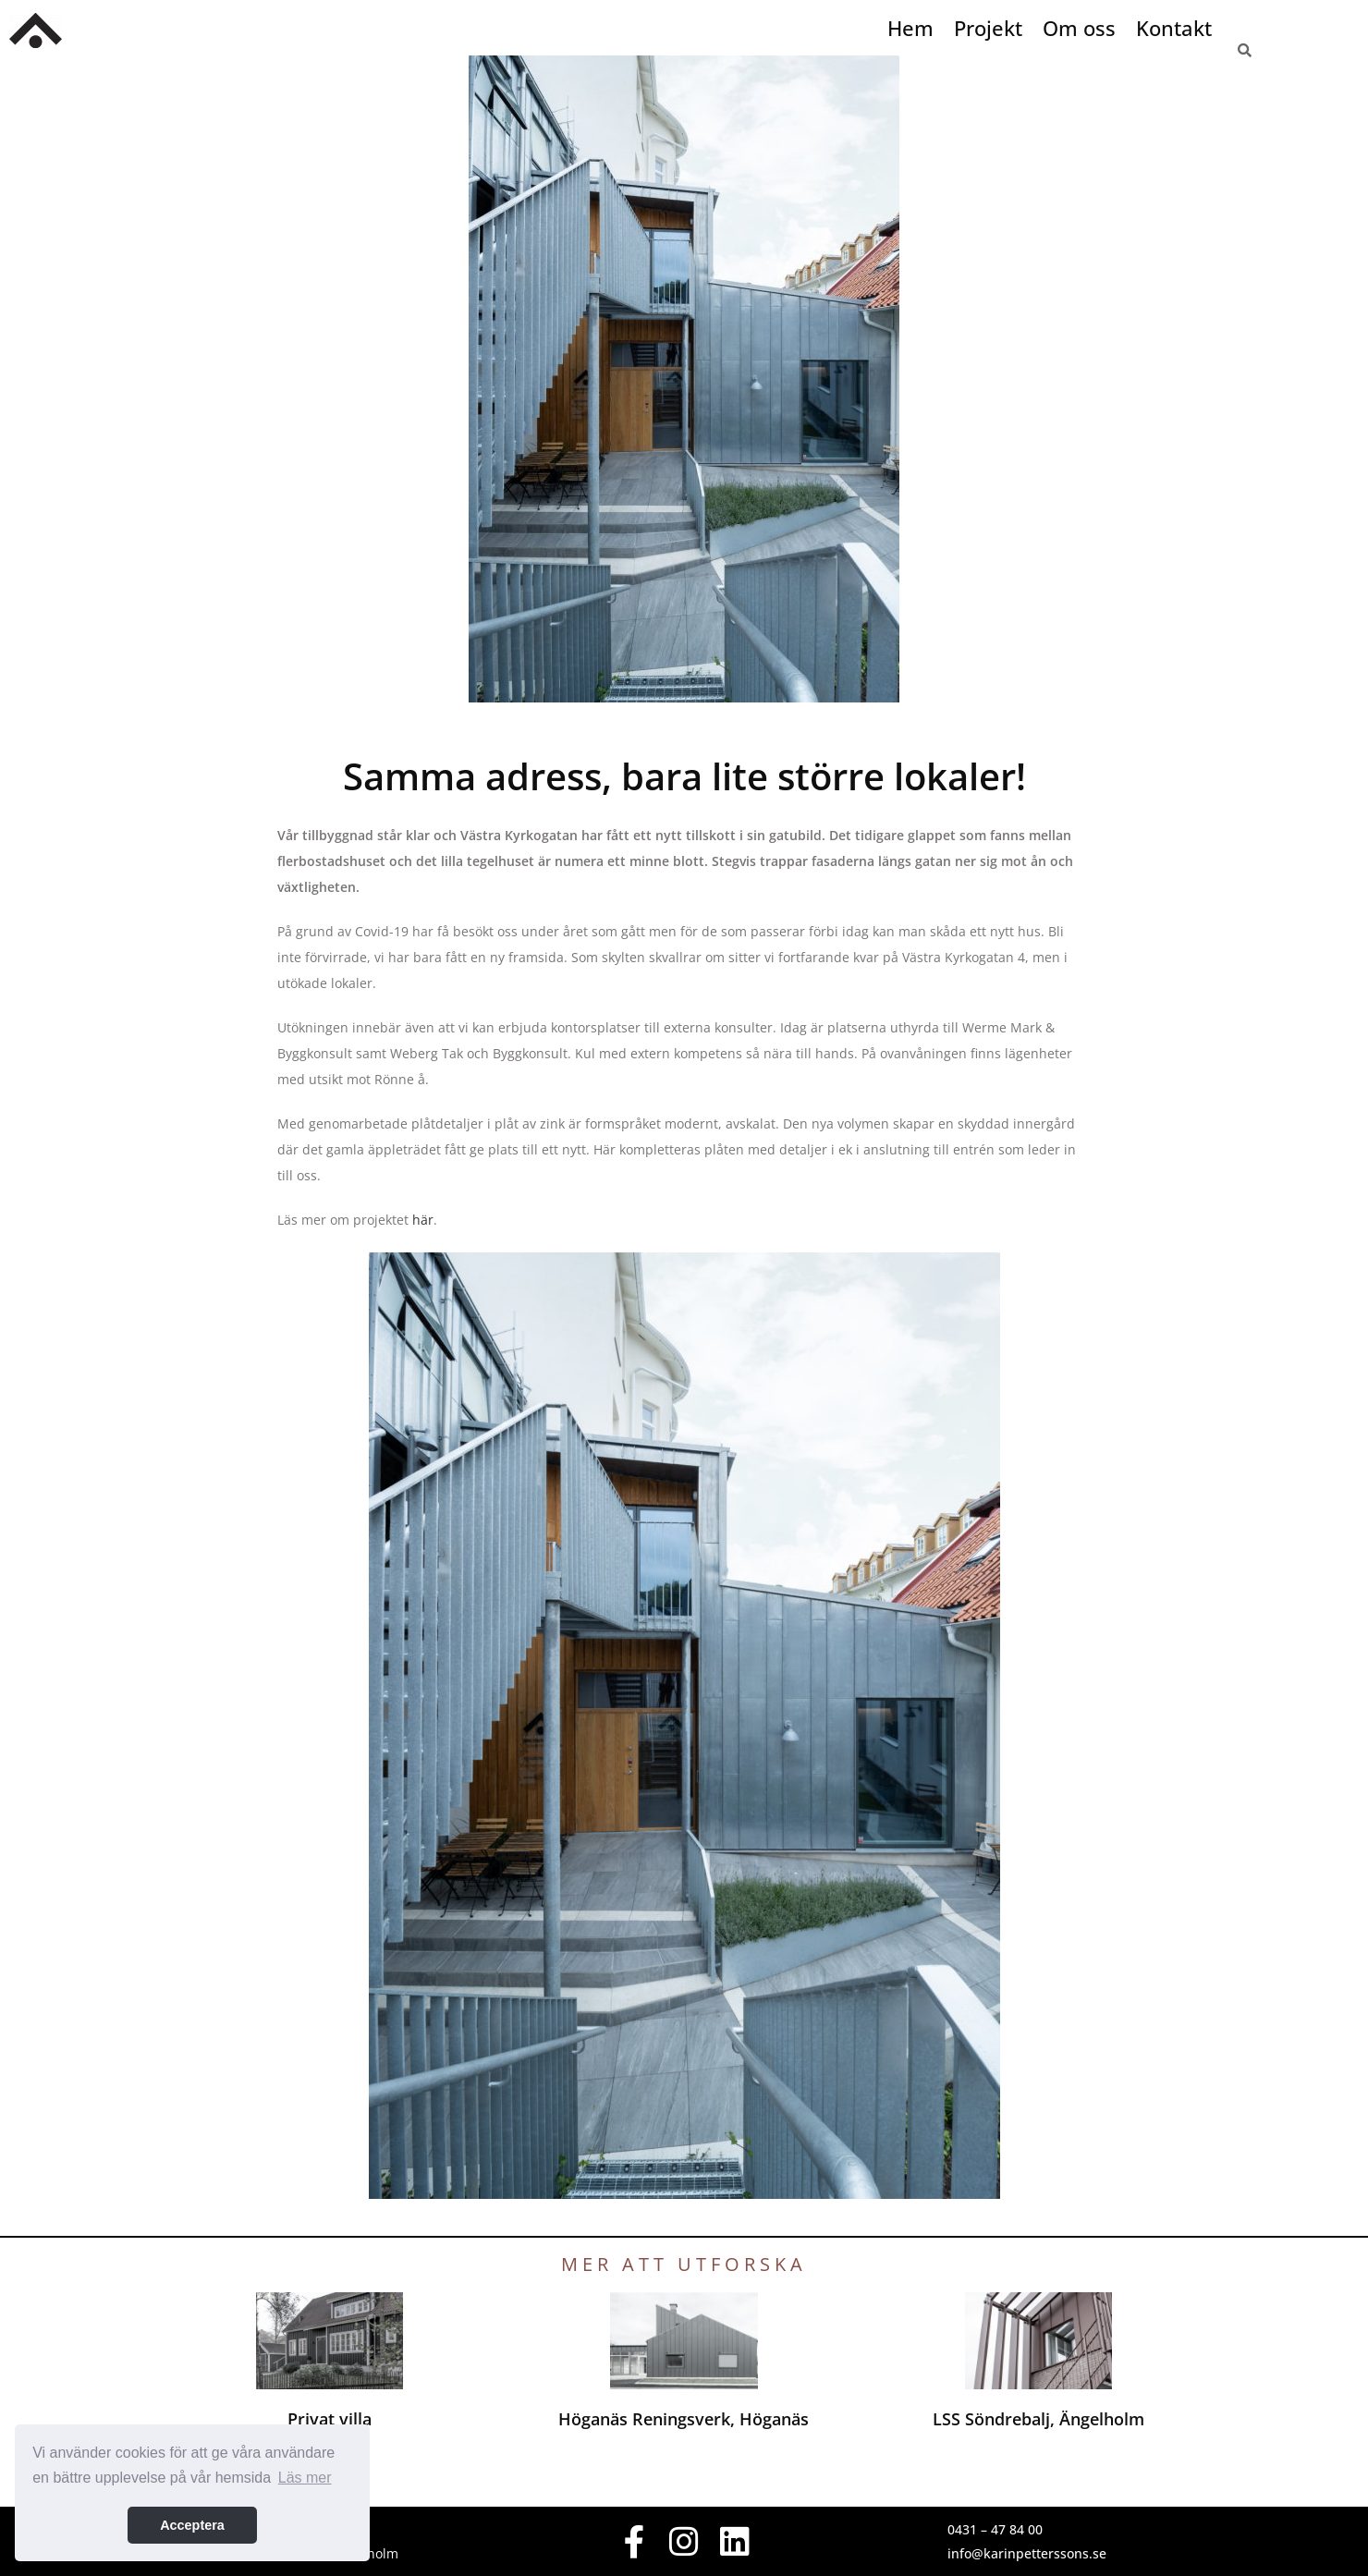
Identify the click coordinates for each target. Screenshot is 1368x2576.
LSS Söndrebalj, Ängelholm (1038, 2430)
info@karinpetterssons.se (1026, 2553)
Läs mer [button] (305, 2477)
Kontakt (1174, 28)
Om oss (1079, 28)
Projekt (988, 28)
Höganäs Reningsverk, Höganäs (683, 2430)
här (423, 1219)
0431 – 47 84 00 (995, 2529)
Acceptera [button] (192, 2525)
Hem (910, 28)
